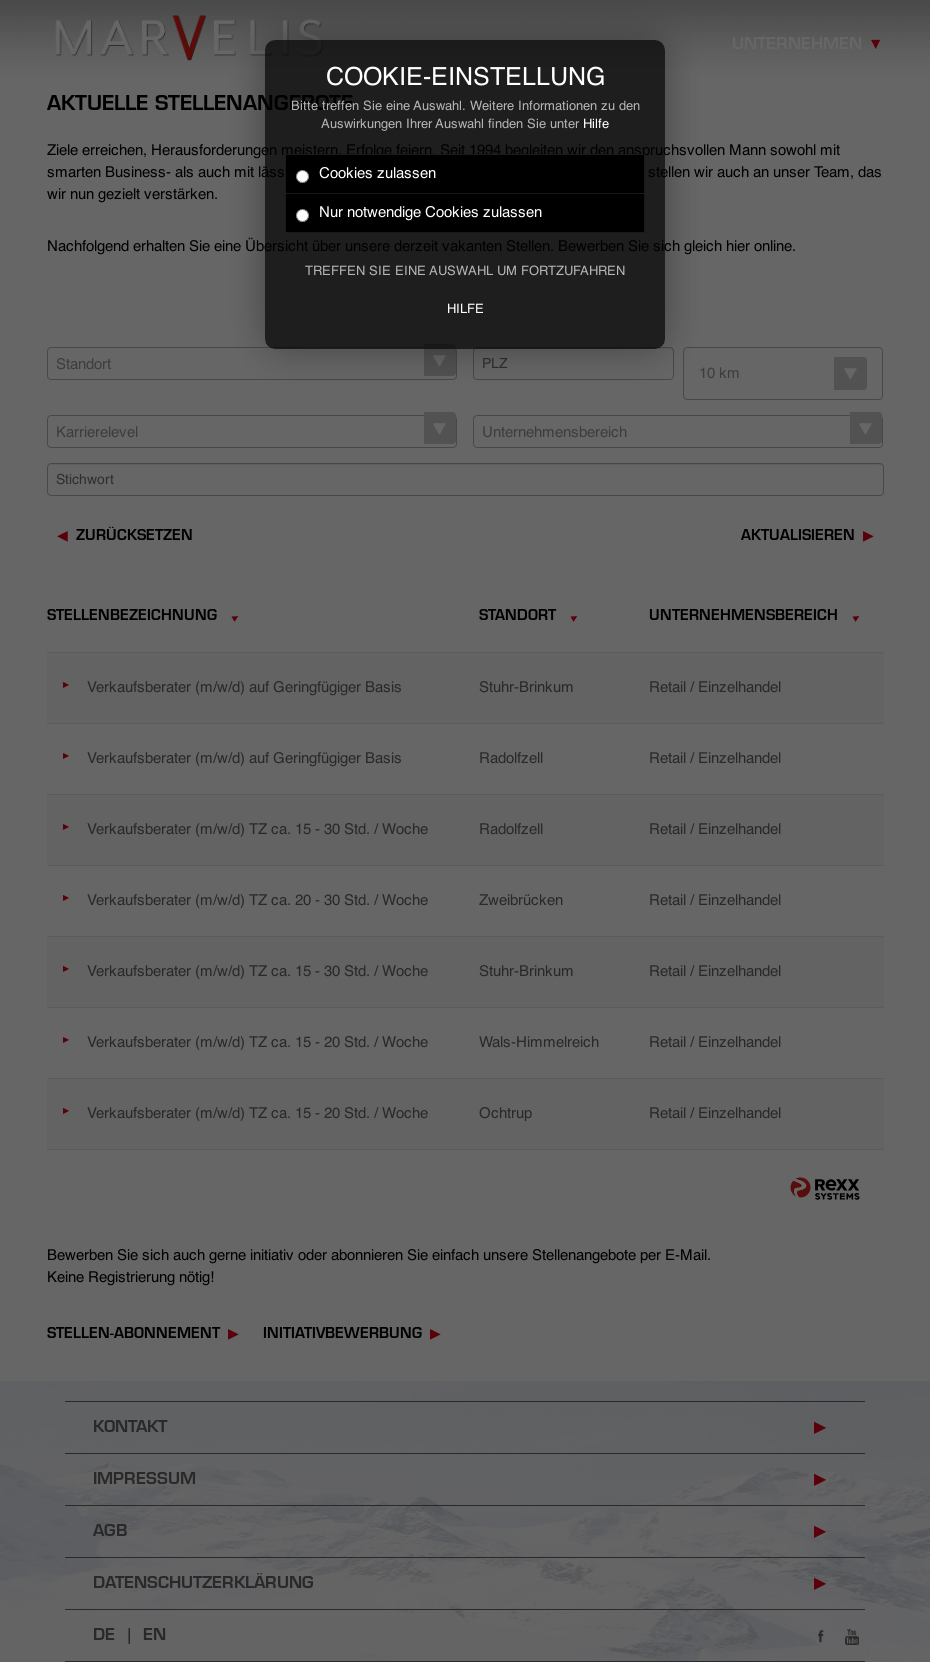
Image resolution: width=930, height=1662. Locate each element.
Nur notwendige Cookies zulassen (419, 213)
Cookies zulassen (366, 174)
